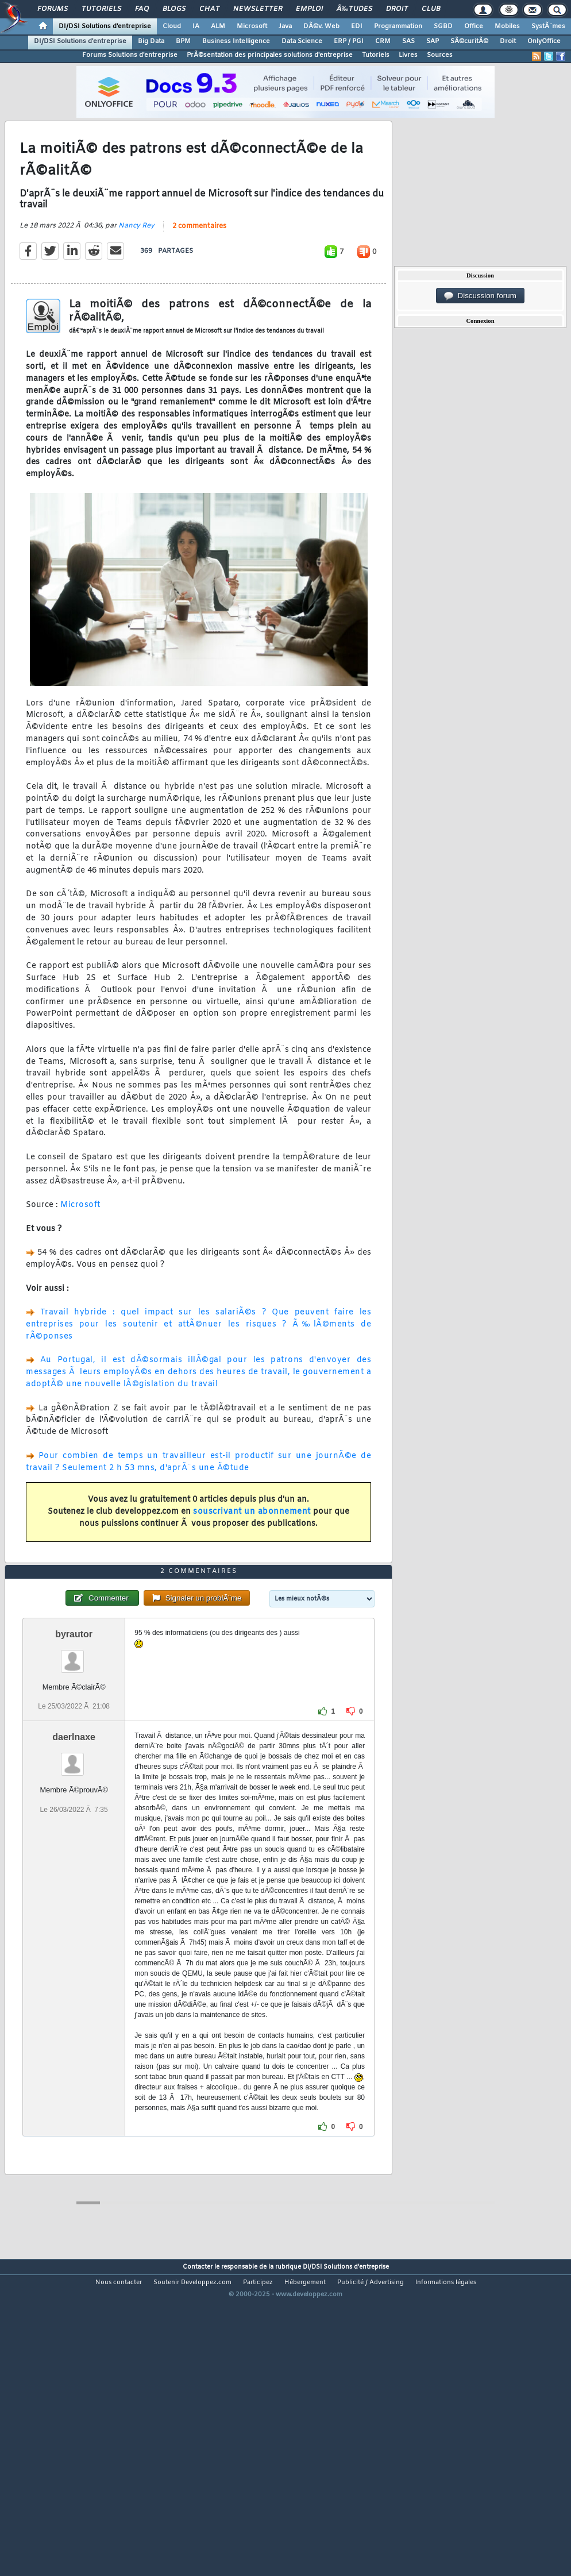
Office (473, 26)
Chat (209, 9)
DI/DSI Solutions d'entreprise (105, 26)
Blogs (174, 9)
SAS (408, 41)
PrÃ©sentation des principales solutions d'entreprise (270, 55)
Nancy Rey (136, 267)
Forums (52, 9)
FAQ (142, 9)
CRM (383, 41)
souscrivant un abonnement (252, 1553)
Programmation (398, 26)
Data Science (301, 41)
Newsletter (257, 9)
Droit (397, 9)
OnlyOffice (544, 41)
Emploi (309, 9)
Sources (440, 55)
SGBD (443, 26)
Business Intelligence (236, 41)
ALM (218, 26)
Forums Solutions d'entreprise (130, 55)
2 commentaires (199, 267)
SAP (432, 41)
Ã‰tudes (354, 9)
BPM (183, 41)
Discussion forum (480, 295)
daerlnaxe (73, 1862)
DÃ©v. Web (321, 26)
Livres (408, 55)
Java (285, 26)
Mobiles (507, 26)
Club (430, 9)
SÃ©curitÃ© (469, 41)
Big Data (151, 41)
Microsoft (252, 26)
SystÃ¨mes (548, 26)
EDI (356, 26)
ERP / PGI (349, 41)
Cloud (172, 26)
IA (195, 26)
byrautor (73, 1758)
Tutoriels (101, 9)
